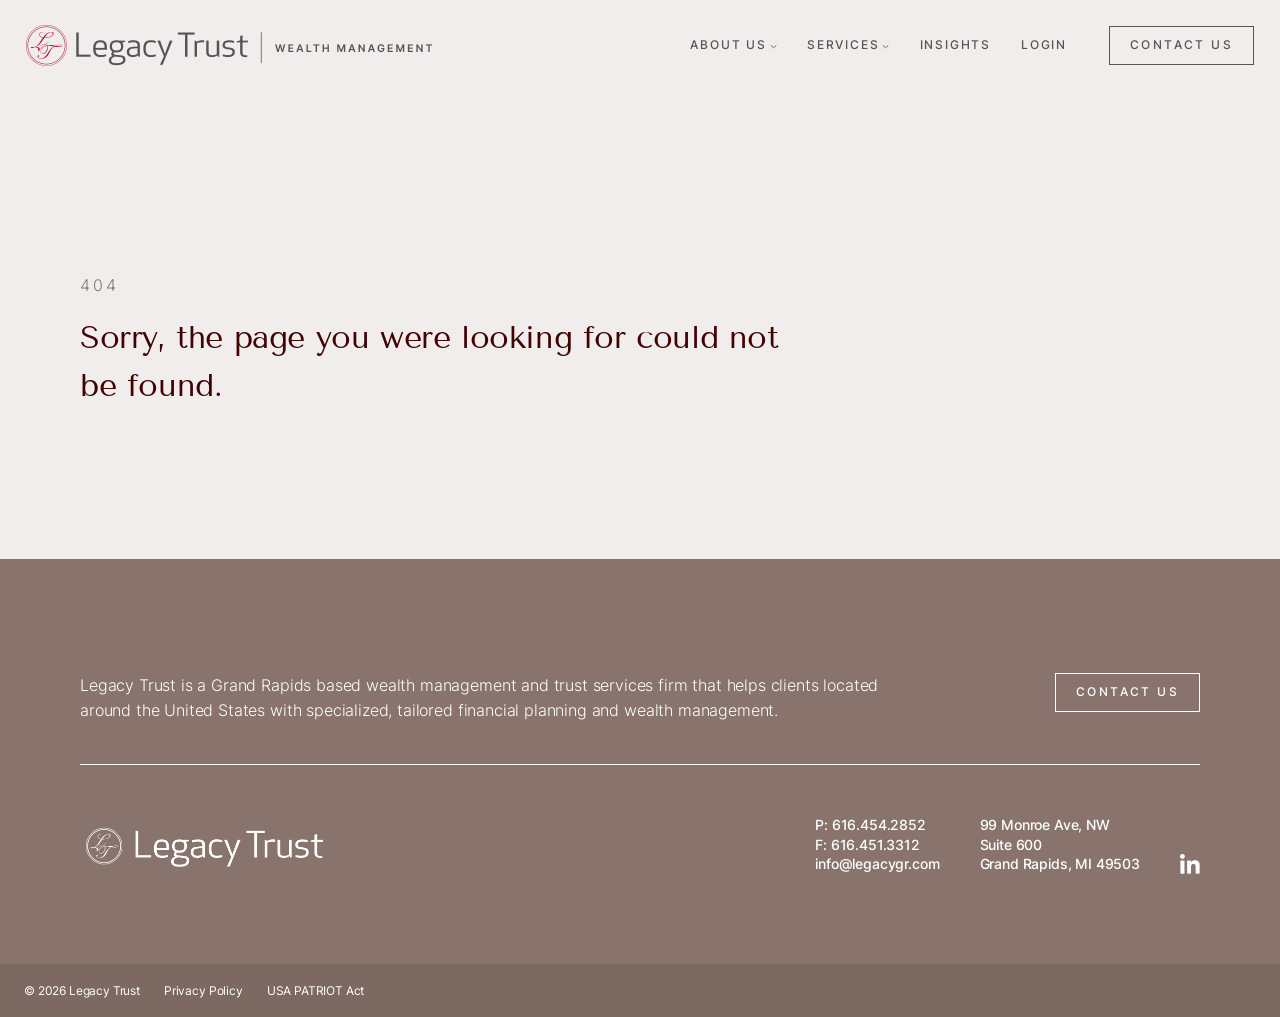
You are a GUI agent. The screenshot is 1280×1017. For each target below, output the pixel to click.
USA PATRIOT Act (316, 990)
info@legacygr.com (877, 863)
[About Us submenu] (773, 45)
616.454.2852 (879, 824)
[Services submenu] (885, 45)
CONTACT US (1181, 44)
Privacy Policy (203, 990)
